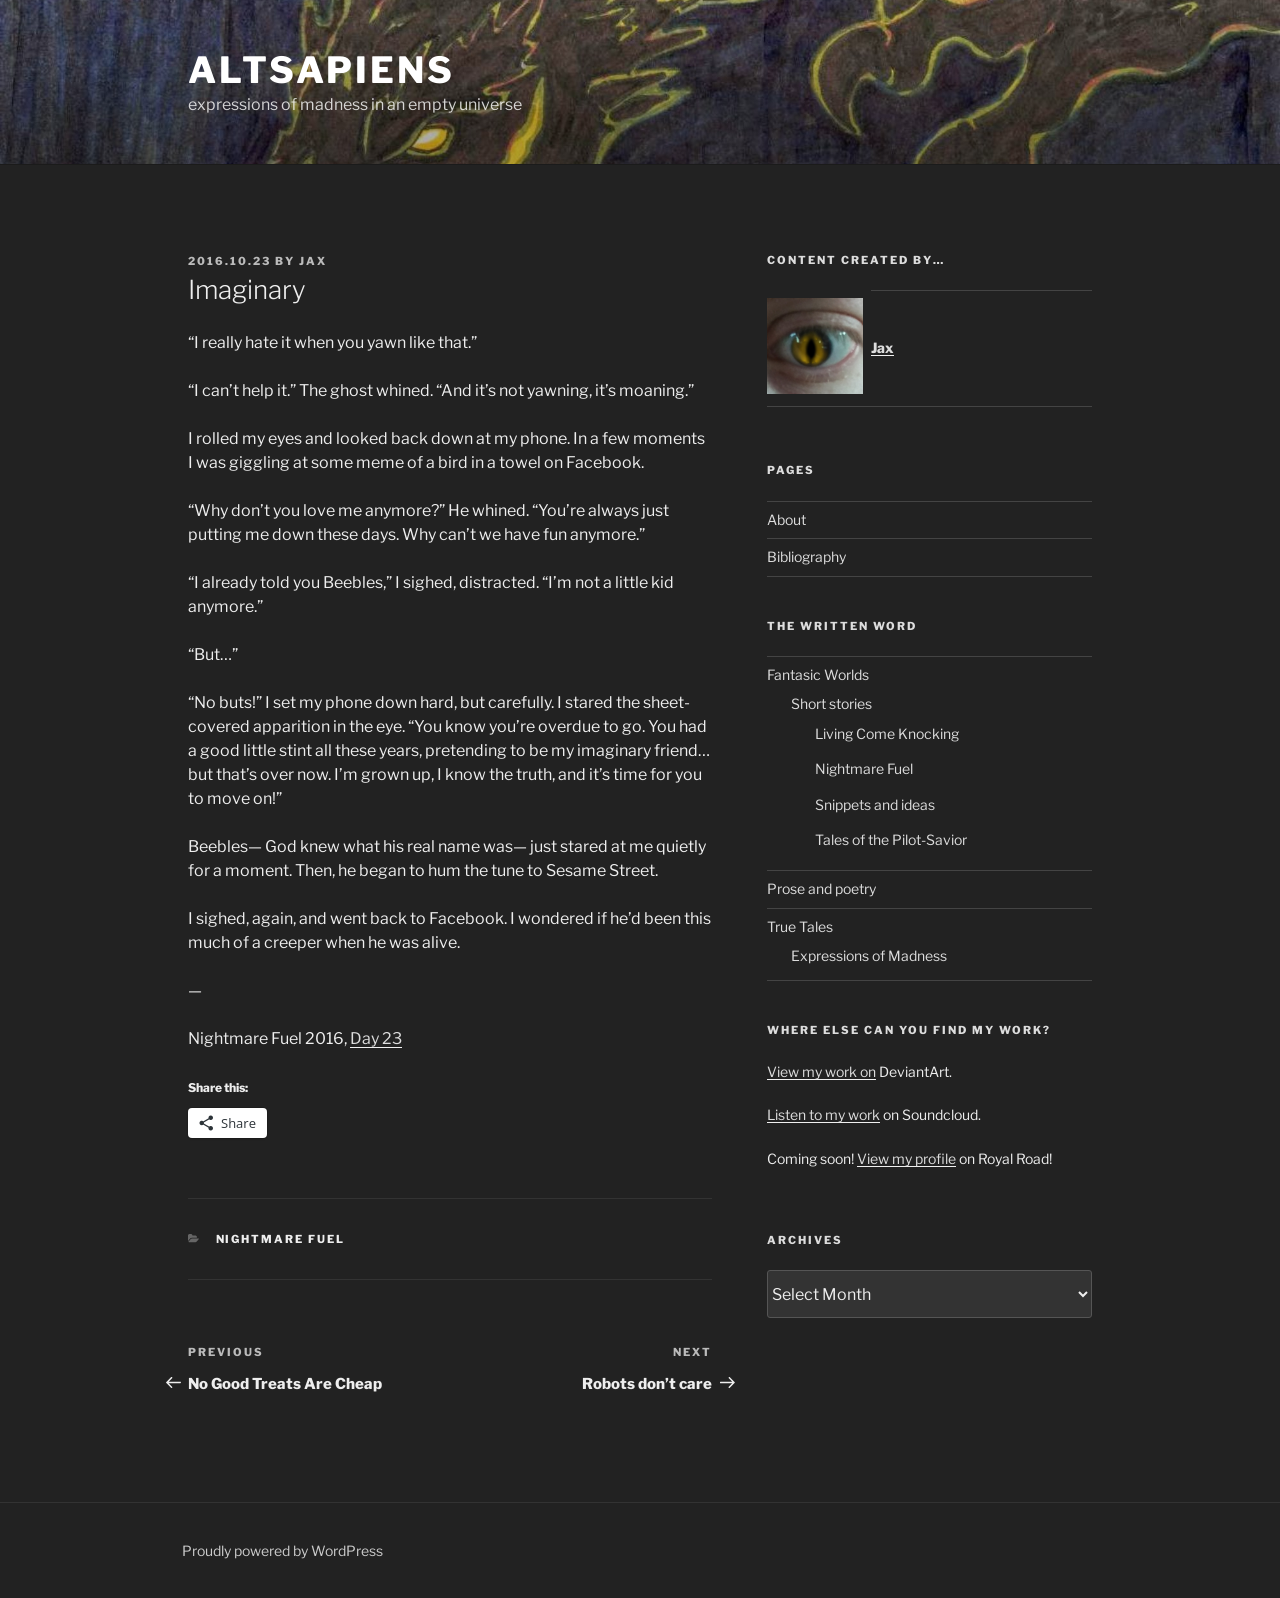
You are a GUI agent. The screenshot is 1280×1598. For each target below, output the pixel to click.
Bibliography (806, 556)
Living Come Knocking (887, 733)
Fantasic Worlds (818, 674)
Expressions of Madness (869, 955)
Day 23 (376, 1038)
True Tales (800, 926)
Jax (313, 261)
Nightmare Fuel (281, 1239)
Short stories (831, 703)
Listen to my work (823, 1114)
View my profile (906, 1158)
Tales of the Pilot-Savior (891, 839)
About (786, 519)
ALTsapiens (321, 70)
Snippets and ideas (875, 804)
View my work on (821, 1071)
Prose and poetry (821, 888)
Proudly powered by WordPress (282, 1550)
